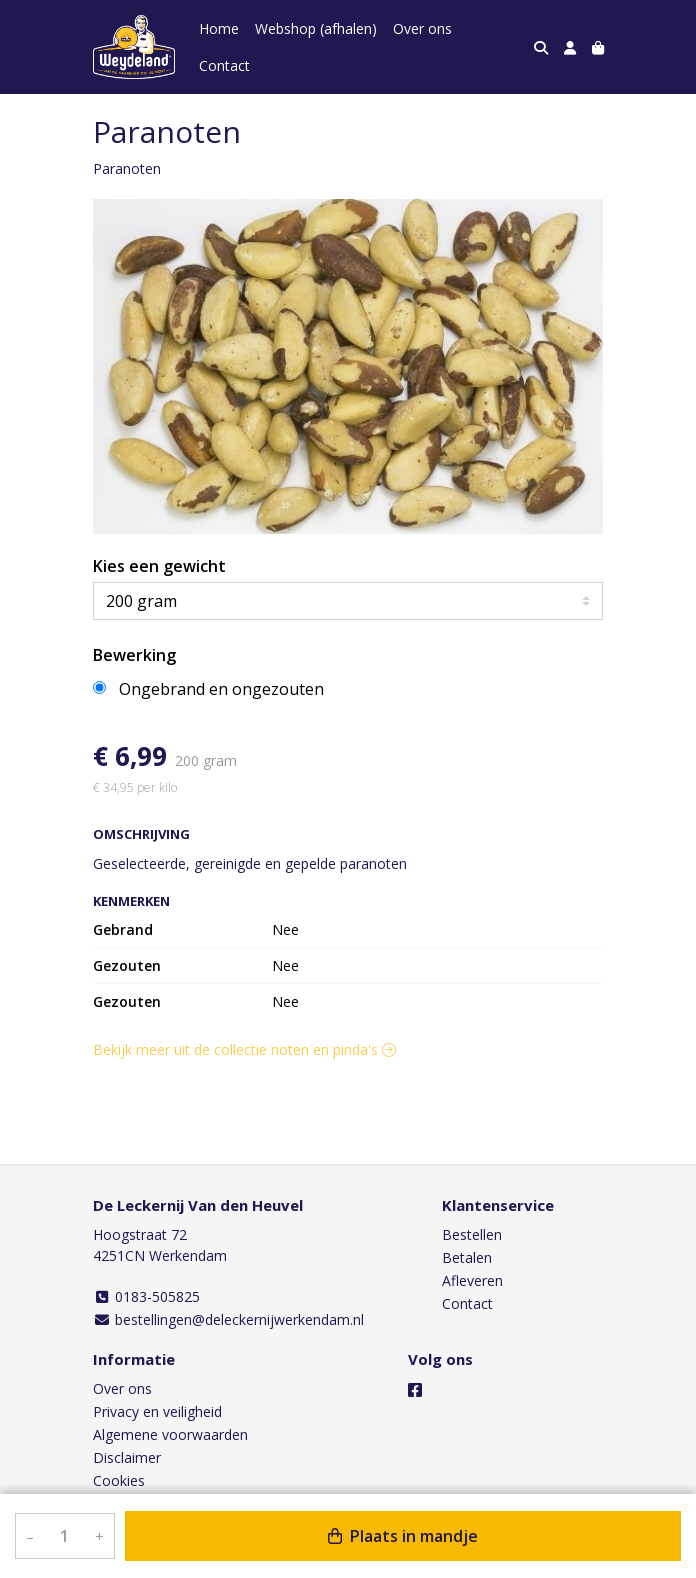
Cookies (119, 1480)
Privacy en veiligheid (157, 1411)
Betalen (467, 1257)
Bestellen (472, 1234)
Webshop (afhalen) (316, 28)
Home (219, 28)
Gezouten (127, 965)
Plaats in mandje (403, 1536)
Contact (224, 65)
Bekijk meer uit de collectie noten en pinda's (244, 1049)
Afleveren (472, 1280)
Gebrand (123, 929)
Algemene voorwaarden (170, 1434)
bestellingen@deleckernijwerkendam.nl (228, 1319)
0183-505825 (146, 1296)
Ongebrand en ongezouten (221, 689)
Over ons (422, 28)
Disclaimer (127, 1457)
